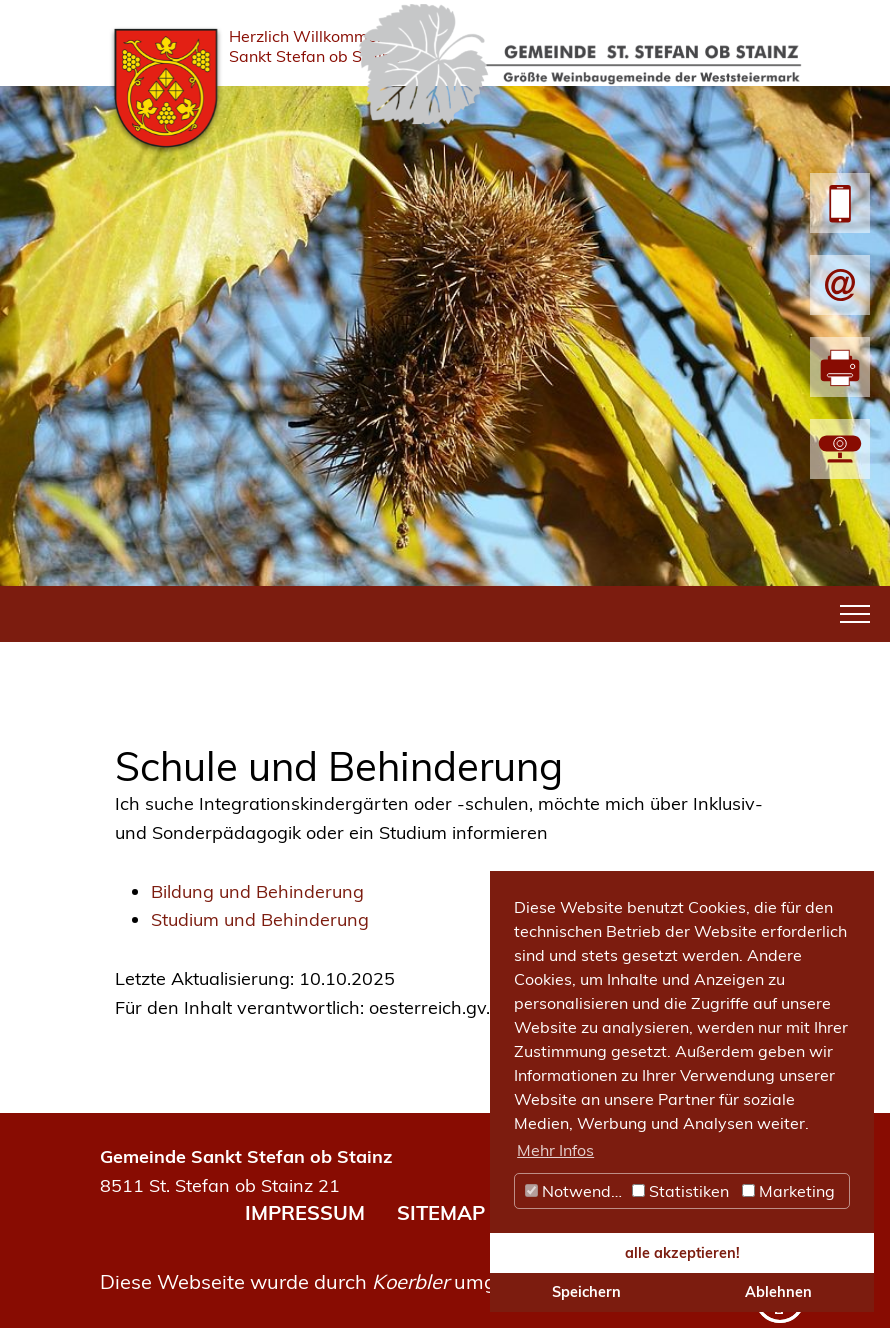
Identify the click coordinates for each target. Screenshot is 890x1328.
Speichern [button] (586, 1292)
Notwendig (575, 1191)
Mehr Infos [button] (555, 1150)
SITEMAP (441, 1212)
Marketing (788, 1191)
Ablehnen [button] (778, 1292)
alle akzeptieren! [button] (682, 1253)
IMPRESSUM (305, 1212)
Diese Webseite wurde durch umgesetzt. (328, 1281)
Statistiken (680, 1191)
